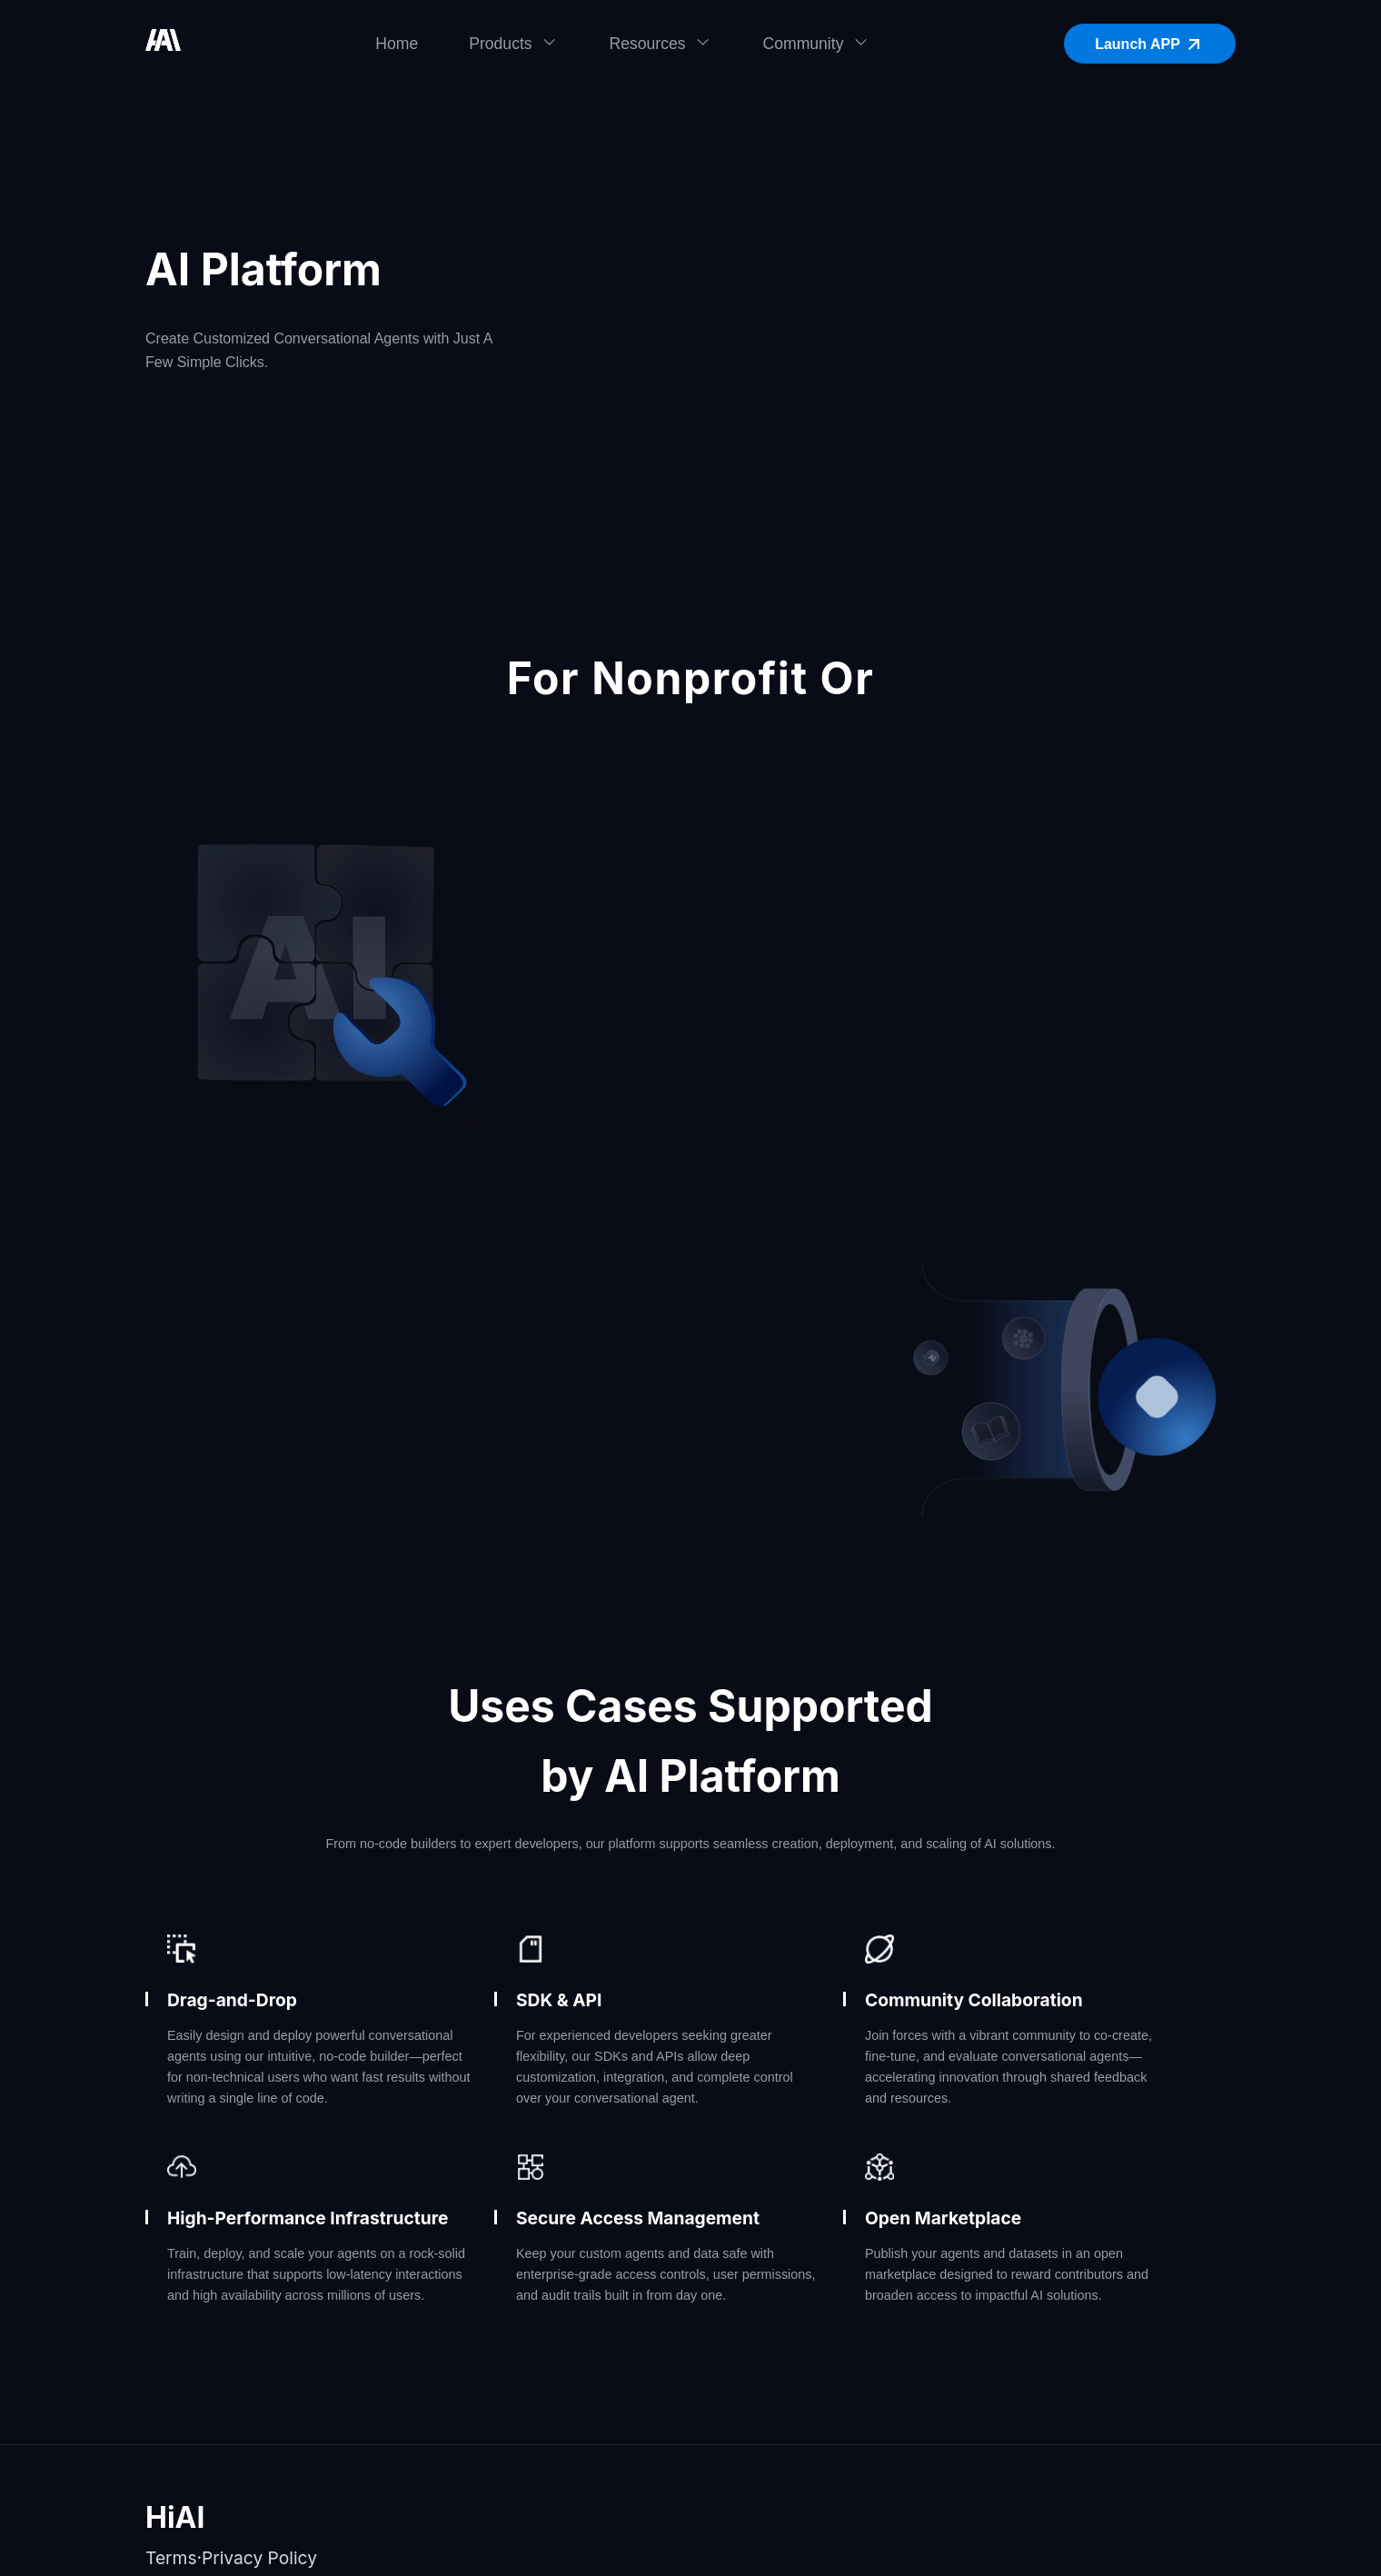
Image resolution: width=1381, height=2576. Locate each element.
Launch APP (1150, 44)
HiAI (174, 2517)
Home (396, 44)
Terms (171, 2558)
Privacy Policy (259, 2558)
